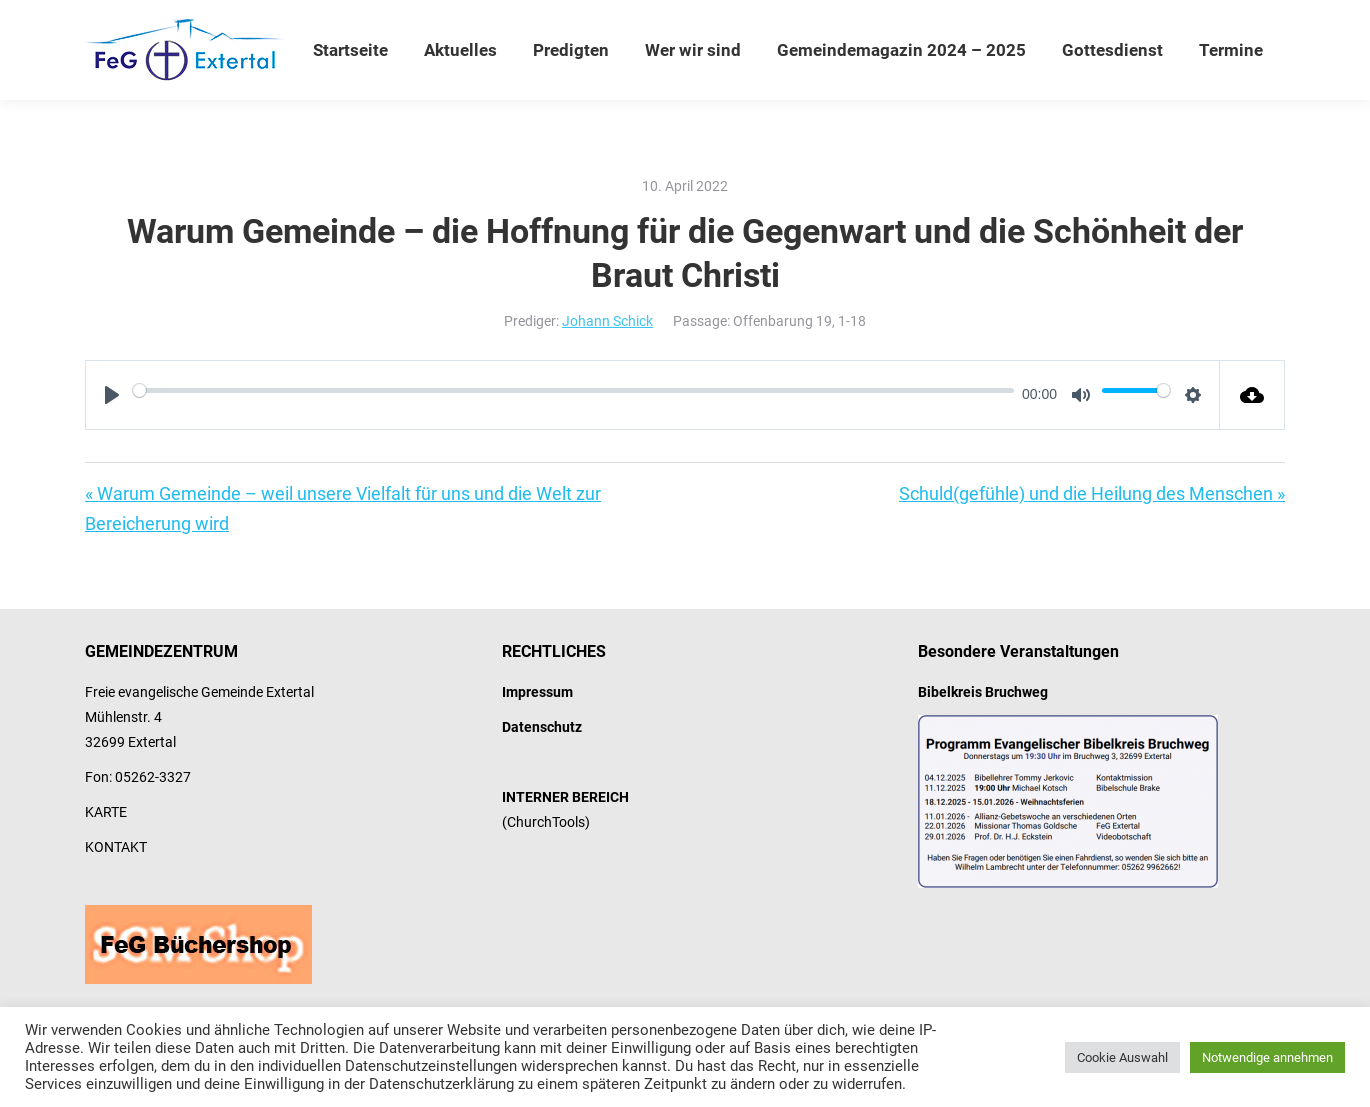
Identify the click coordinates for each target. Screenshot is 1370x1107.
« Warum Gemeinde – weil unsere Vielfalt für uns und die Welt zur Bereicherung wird (343, 508)
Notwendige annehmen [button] (1267, 1057)
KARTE (106, 812)
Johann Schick (607, 321)
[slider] (573, 390)
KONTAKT (116, 847)
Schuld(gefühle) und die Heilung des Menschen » (1092, 493)
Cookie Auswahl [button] (1122, 1057)
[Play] (112, 395)
